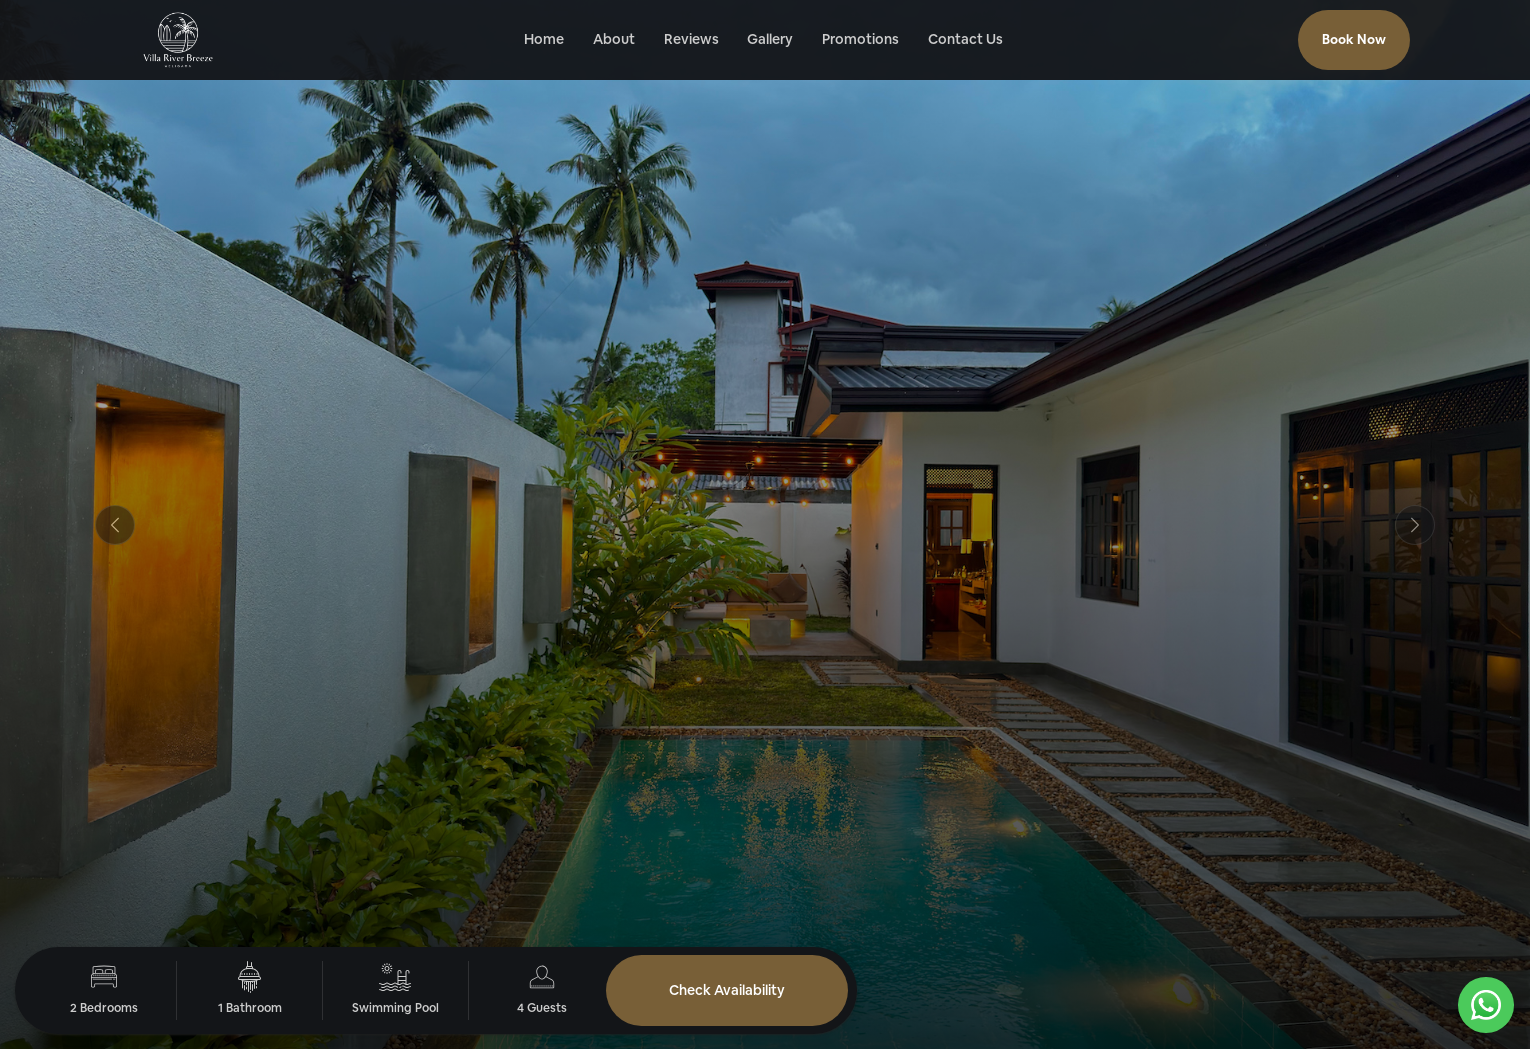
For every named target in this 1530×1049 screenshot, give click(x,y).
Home (544, 39)
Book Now (1354, 39)
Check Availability (727, 990)
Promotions (860, 39)
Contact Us (965, 39)
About (614, 39)
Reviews (691, 39)
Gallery (770, 39)
